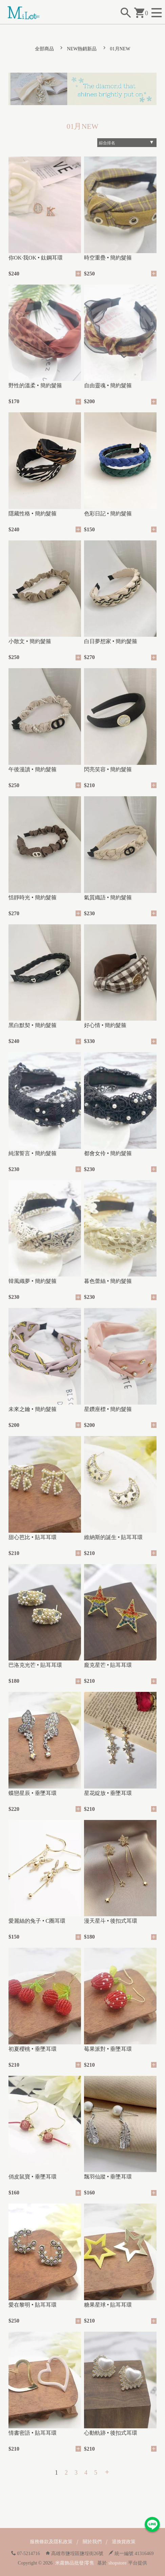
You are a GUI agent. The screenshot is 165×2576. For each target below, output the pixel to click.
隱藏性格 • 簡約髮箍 (32, 513)
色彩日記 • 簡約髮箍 (108, 513)
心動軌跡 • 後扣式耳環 (111, 2433)
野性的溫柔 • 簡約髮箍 (35, 385)
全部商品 (44, 48)
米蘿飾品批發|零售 (74, 2563)
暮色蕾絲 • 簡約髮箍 (108, 1281)
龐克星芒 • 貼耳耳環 (108, 1665)
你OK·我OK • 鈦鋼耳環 (35, 258)
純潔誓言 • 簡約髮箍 (32, 1153)
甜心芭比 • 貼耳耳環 (32, 1537)
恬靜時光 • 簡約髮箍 (32, 897)
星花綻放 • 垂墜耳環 (108, 1793)
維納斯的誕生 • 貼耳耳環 (113, 1537)
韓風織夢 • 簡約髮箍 (32, 1281)
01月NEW (120, 48)
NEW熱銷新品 (82, 48)
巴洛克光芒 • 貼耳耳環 (35, 1665)
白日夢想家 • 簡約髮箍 (111, 641)
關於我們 (92, 2541)
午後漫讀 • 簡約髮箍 (32, 769)
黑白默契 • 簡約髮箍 (32, 1025)
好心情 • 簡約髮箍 (105, 1025)
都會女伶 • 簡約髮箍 (108, 1153)
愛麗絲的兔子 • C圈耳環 (36, 1921)
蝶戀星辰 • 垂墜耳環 (32, 1793)
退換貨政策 (124, 2541)
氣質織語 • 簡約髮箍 (108, 897)
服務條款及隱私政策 (51, 2541)
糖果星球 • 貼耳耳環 (108, 2305)
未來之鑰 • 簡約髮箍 (32, 1409)
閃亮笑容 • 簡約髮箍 (108, 769)
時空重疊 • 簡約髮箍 (108, 258)
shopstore (117, 2563)
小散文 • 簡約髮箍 (29, 641)
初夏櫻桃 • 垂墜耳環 (32, 2049)
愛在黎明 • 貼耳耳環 (32, 2305)
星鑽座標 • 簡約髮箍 (108, 1409)
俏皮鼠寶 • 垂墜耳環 (32, 2177)
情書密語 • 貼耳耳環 (32, 2433)
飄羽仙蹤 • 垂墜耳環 (108, 2177)
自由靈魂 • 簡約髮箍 (108, 385)
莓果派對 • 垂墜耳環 (108, 2049)
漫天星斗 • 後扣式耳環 (111, 1921)
